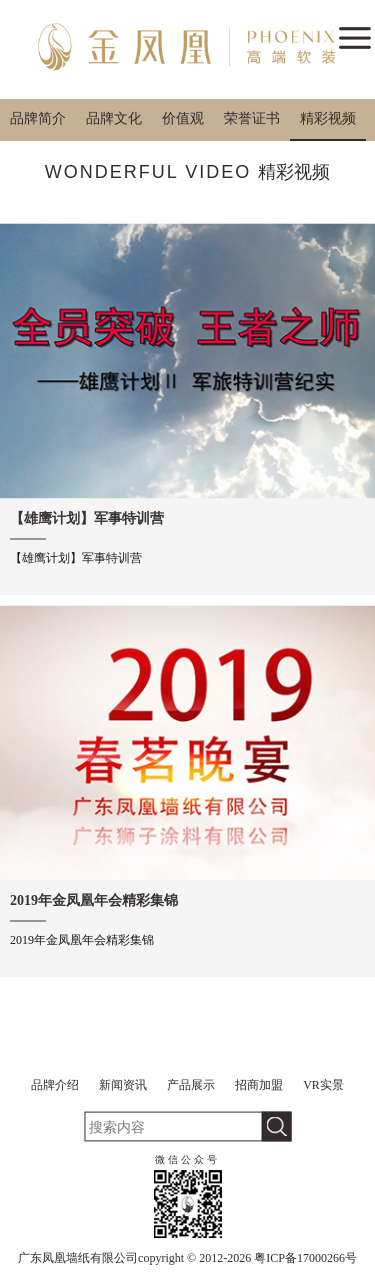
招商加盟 (259, 1085)
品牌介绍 (55, 1085)
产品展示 (191, 1085)
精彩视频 (328, 118)
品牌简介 (38, 118)
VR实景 (323, 1085)
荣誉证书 (252, 118)
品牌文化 (114, 118)
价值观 (183, 118)
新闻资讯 (123, 1085)
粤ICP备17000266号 (305, 1258)
